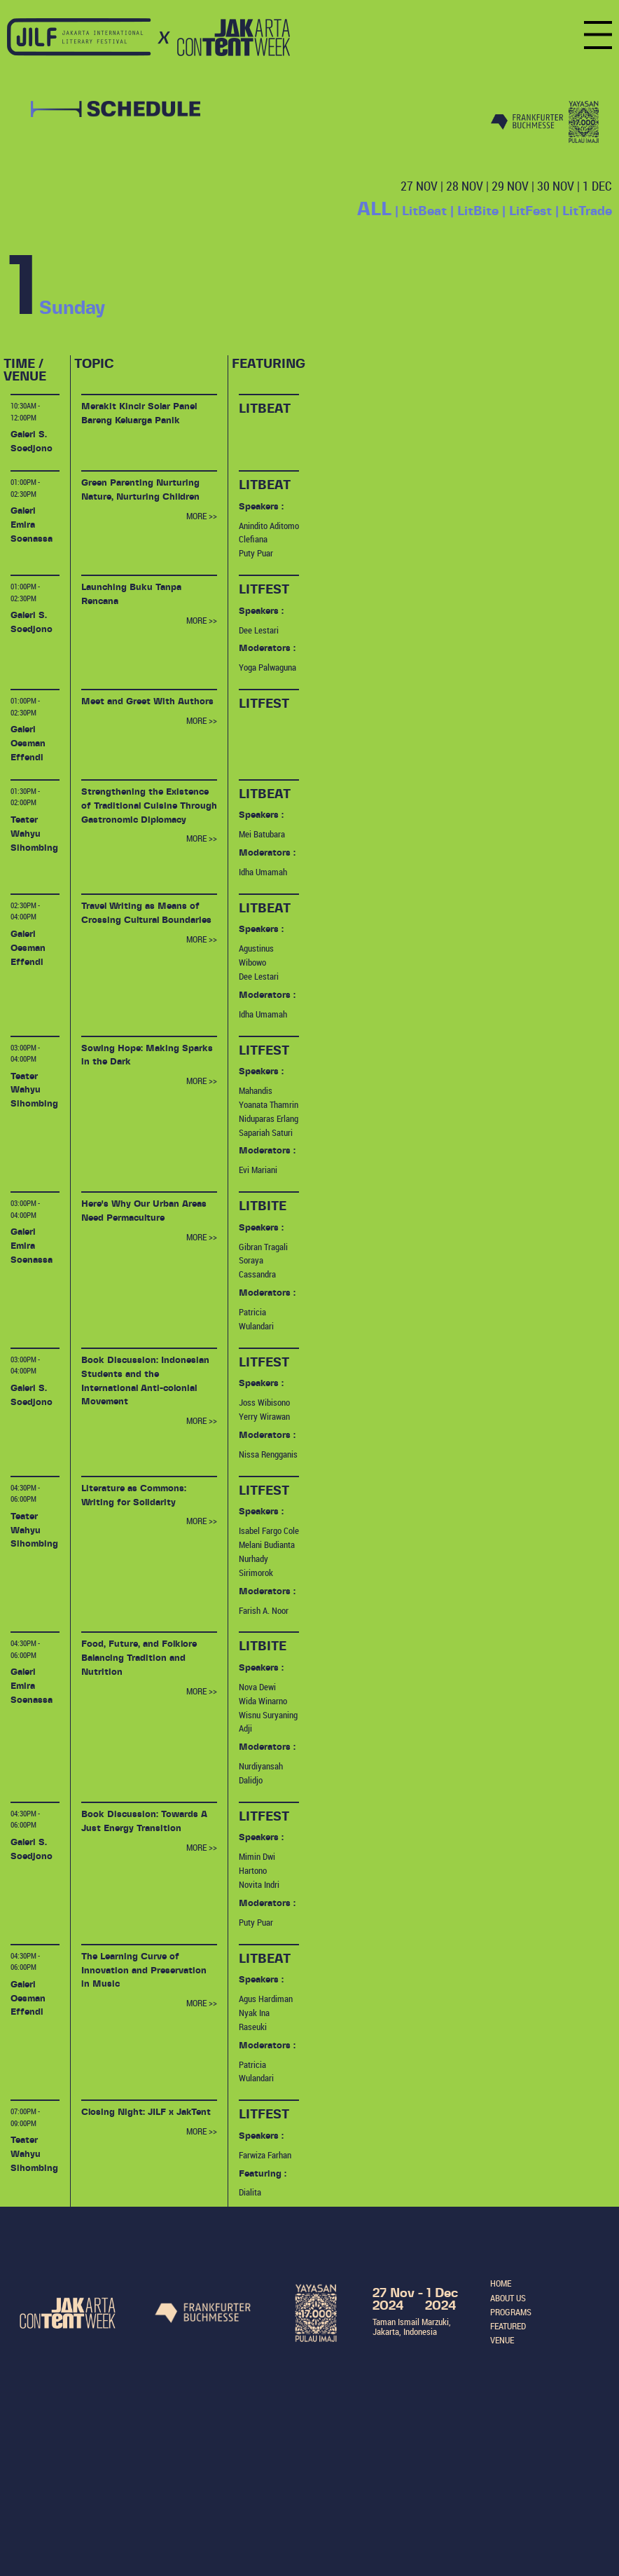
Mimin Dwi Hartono (257, 1863)
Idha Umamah (263, 871)
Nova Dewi (257, 1686)
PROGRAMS (510, 2312)
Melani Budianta (267, 1544)
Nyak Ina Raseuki (254, 2019)
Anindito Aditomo (269, 525)
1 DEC (597, 185)
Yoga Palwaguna (267, 667)
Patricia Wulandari (256, 1319)
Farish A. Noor (263, 1610)
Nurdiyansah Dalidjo (261, 1773)
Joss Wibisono (264, 1402)
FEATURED (508, 2326)
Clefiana (253, 539)
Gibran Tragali (263, 1246)
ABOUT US (508, 2297)
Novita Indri (259, 1884)
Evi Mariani (258, 1169)
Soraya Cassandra (257, 1267)
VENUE (502, 2340)
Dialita (250, 2192)
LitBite (478, 211)
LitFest (530, 211)
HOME (500, 2283)
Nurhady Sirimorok (256, 1565)
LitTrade (587, 211)
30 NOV (555, 185)
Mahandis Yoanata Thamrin (268, 1097)
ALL (374, 209)
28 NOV (464, 185)
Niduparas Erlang (268, 1118)
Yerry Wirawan (264, 1416)
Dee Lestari (259, 630)
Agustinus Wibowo (256, 955)
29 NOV (510, 185)
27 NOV (419, 185)
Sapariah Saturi (266, 1132)
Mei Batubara (262, 834)
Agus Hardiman (266, 1998)
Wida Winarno (263, 1700)
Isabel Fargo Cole (269, 1530)
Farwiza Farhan (265, 2155)
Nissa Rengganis (268, 1454)
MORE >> (201, 515)
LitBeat (424, 211)
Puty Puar (256, 553)
